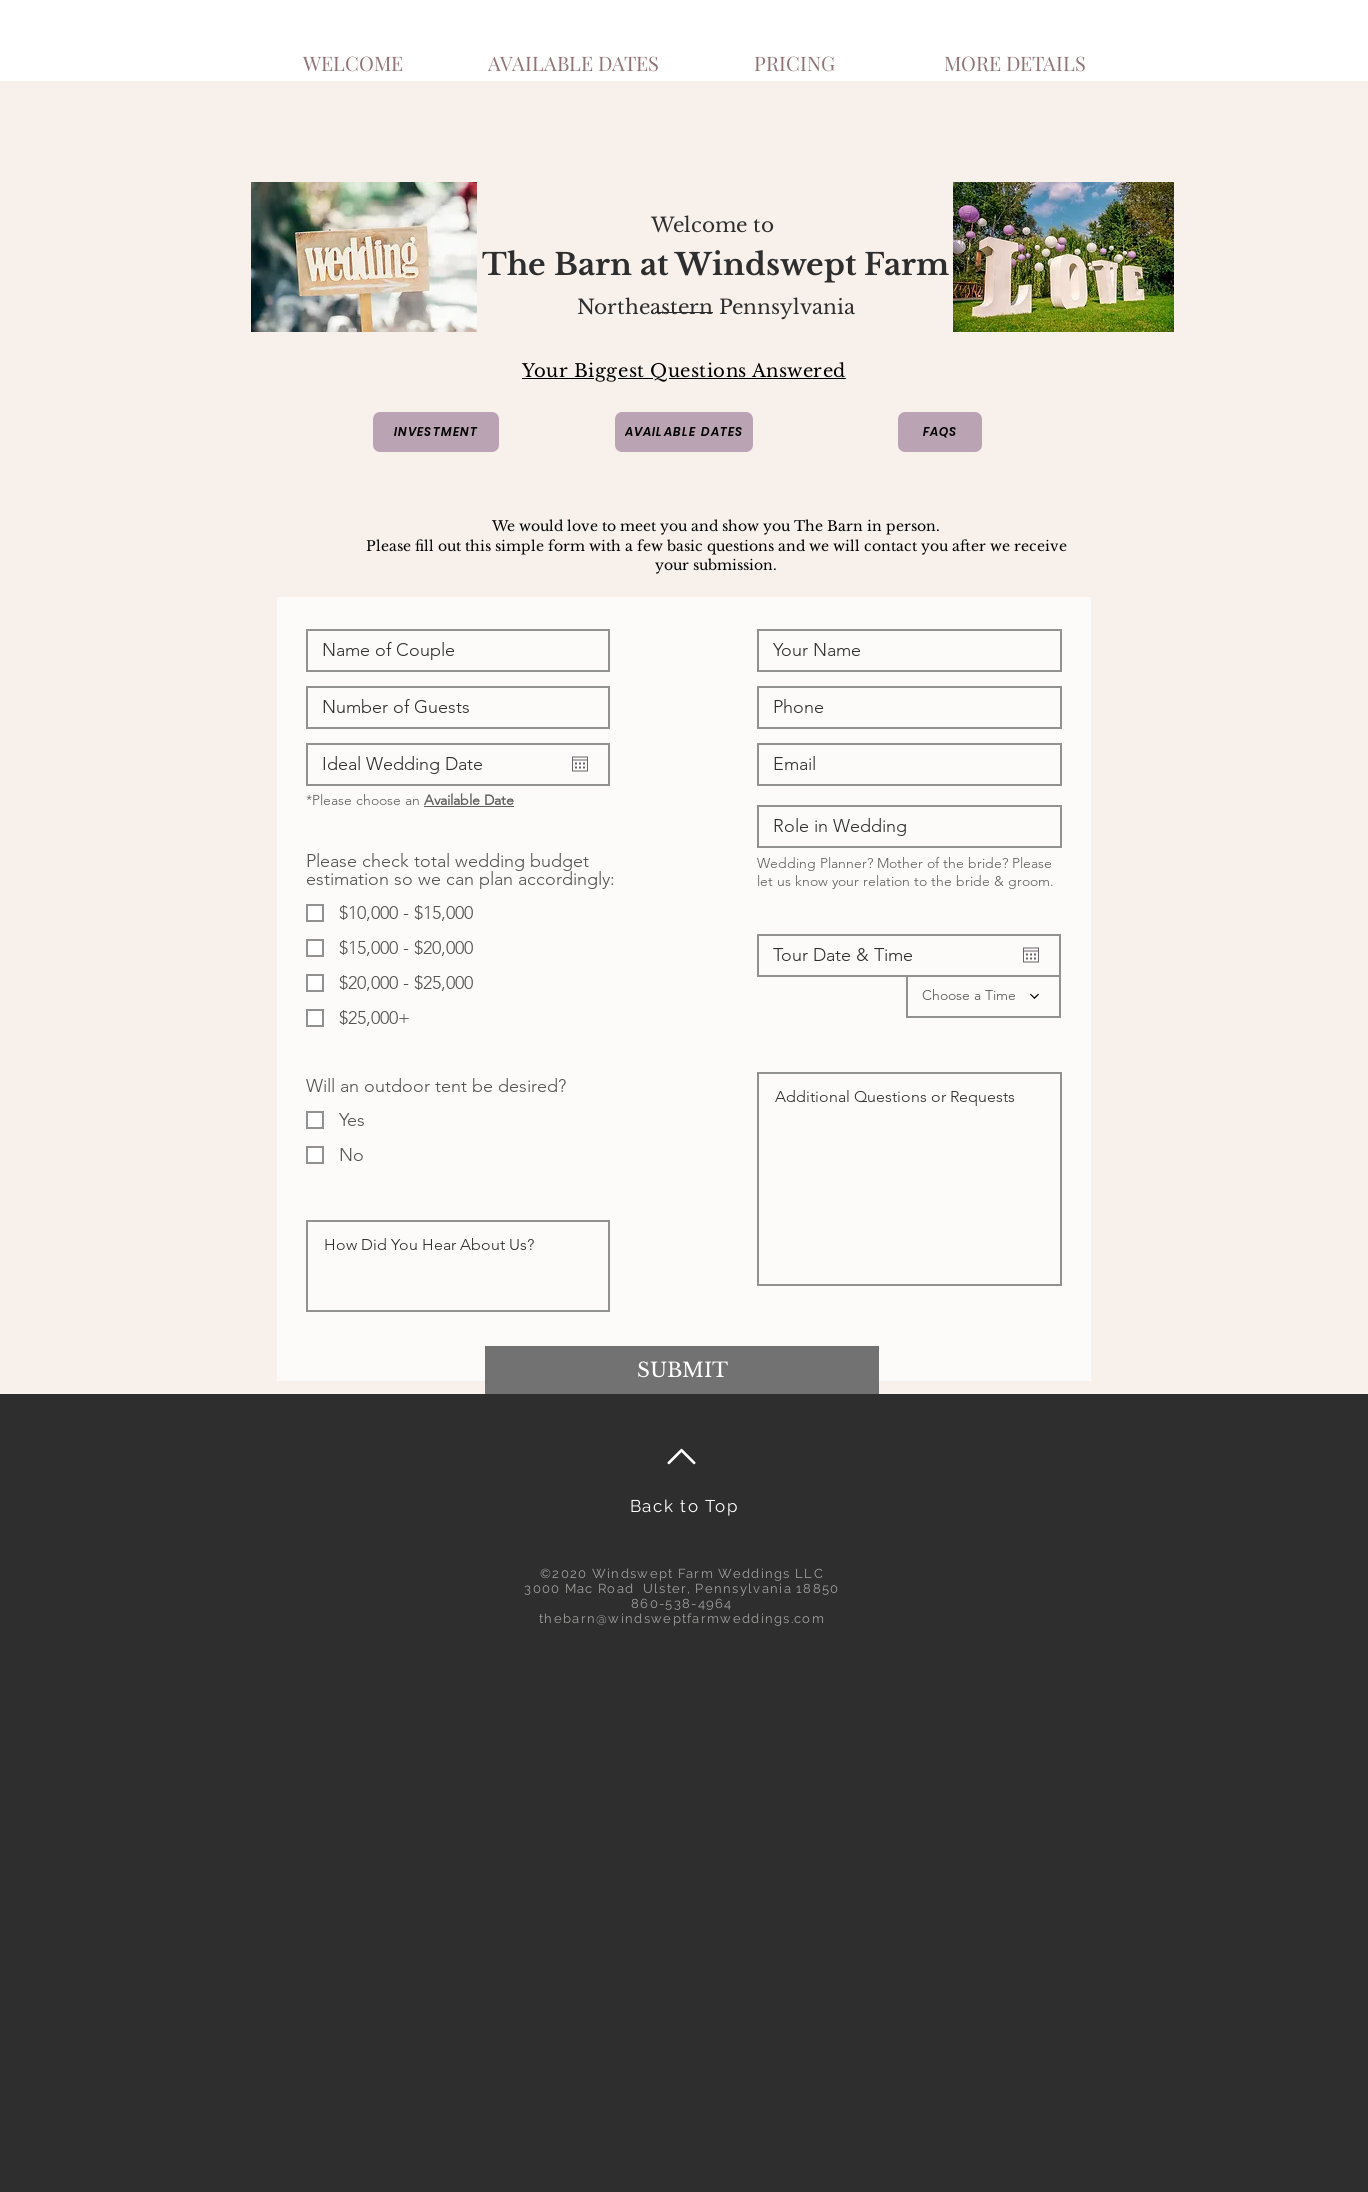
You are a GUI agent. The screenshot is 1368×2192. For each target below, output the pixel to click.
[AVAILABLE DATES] (684, 432)
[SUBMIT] (682, 1370)
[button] (1015, 54)
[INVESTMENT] (436, 432)
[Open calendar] (580, 764)
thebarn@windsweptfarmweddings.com (682, 1618)
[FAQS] (940, 432)
